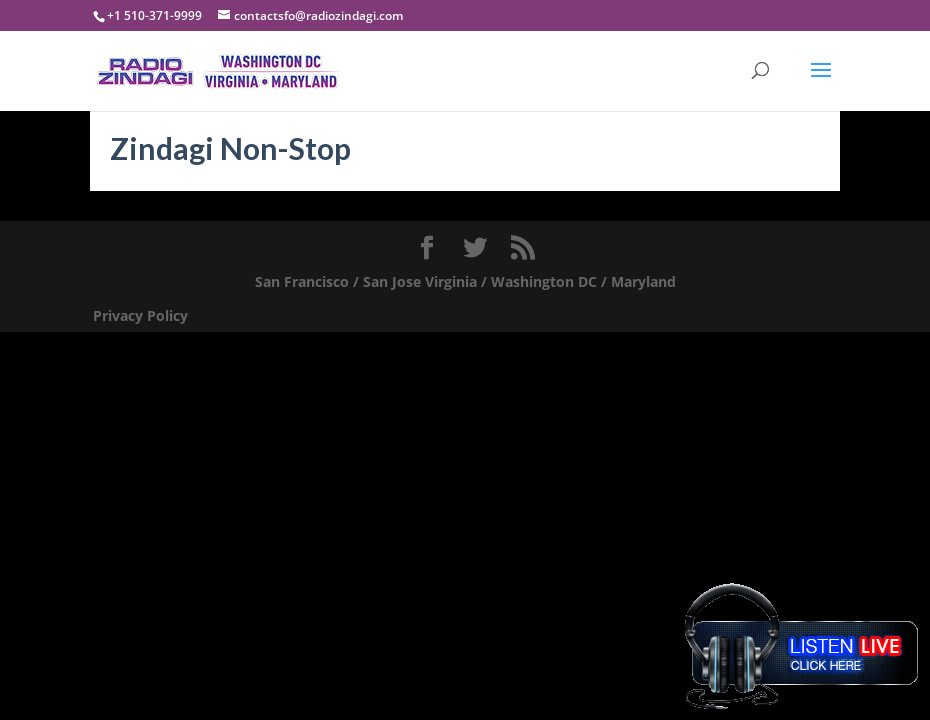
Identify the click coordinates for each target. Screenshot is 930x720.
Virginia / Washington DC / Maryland (550, 281)
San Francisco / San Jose (338, 281)
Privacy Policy (140, 315)
